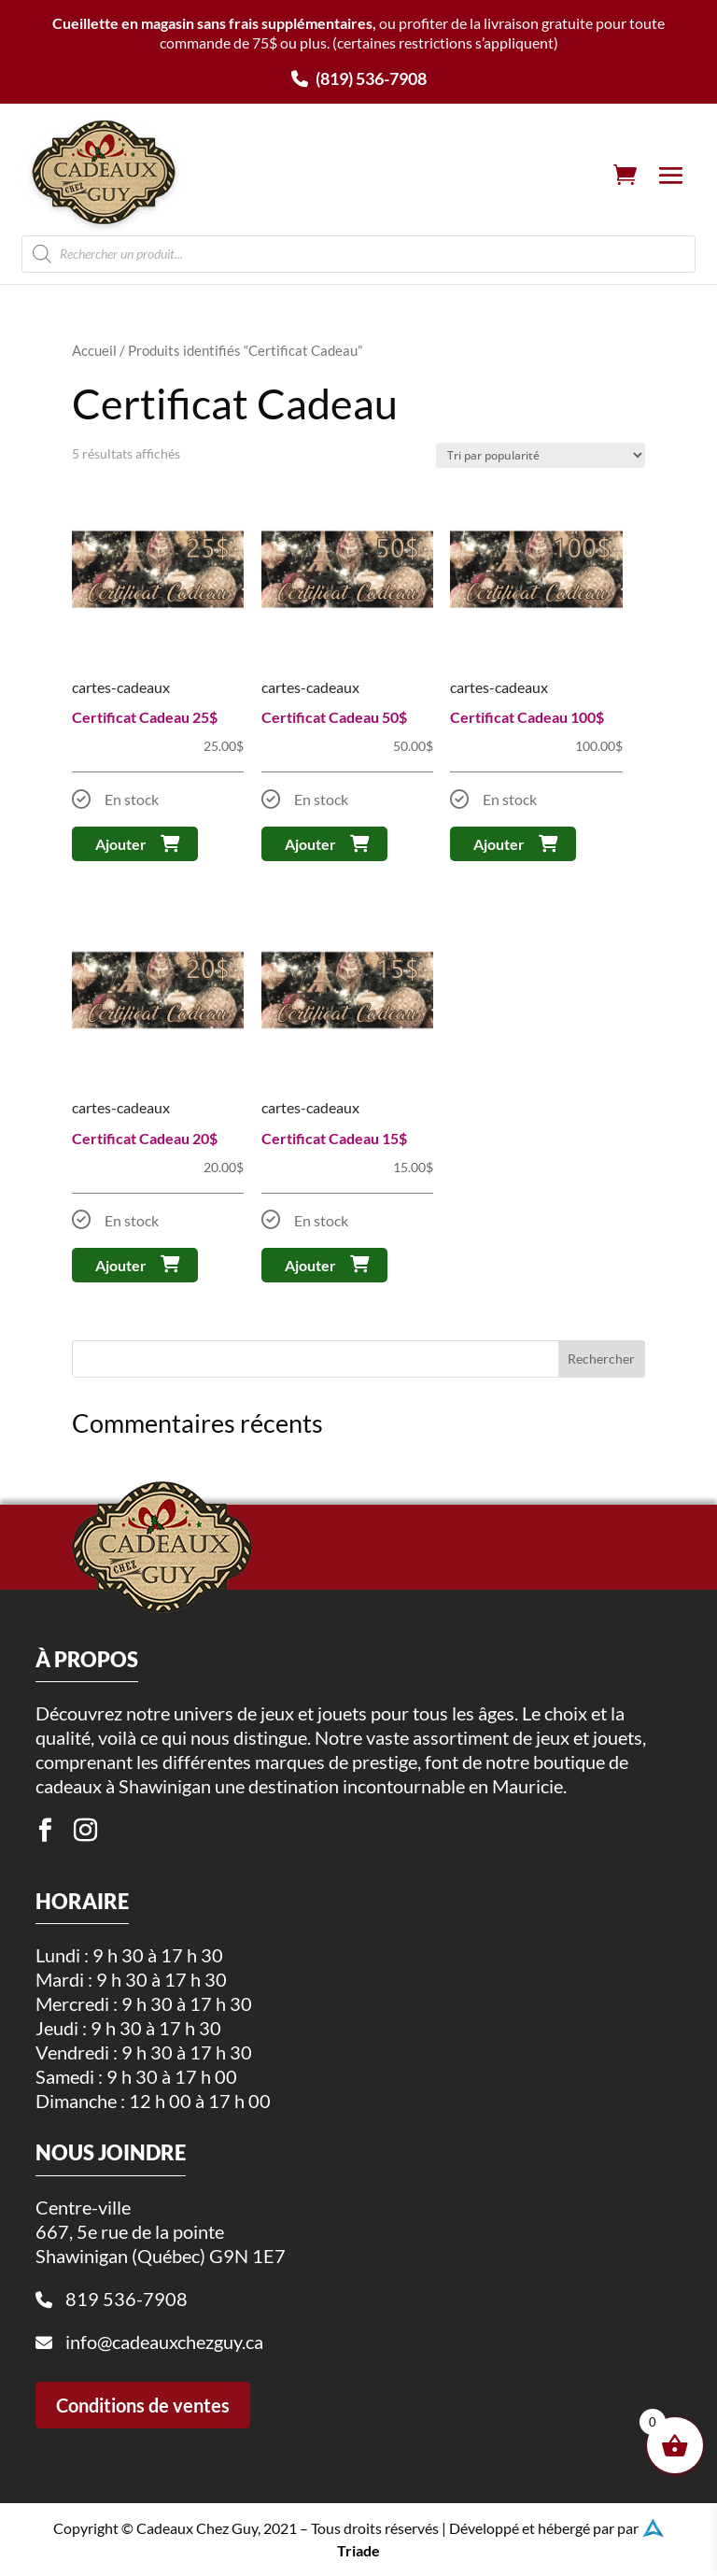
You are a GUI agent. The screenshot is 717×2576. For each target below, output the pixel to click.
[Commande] (540, 455)
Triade (358, 2545)
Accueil (94, 350)
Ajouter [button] (121, 844)
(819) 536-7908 (359, 78)
